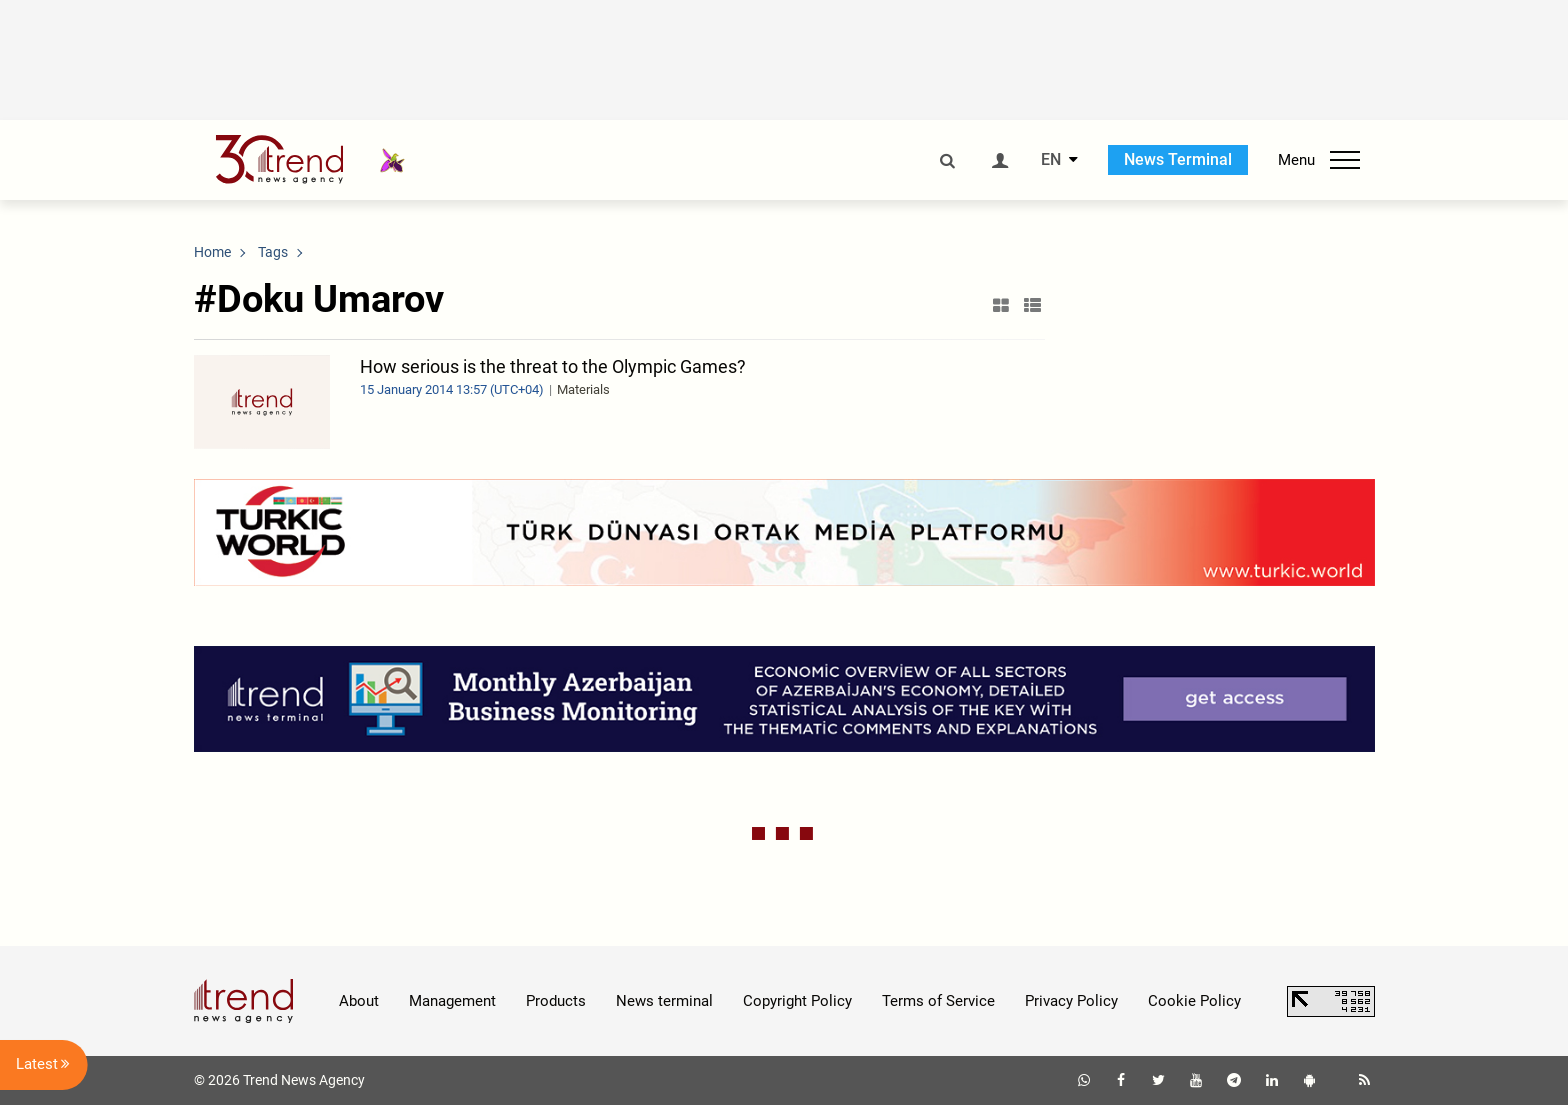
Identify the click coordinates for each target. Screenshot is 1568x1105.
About (359, 1001)
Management (452, 1001)
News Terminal (1178, 159)
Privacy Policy (1071, 1001)
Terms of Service (938, 1001)
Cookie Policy (1194, 1001)
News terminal (664, 1001)
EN (1051, 160)
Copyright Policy (797, 1001)
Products (556, 1001)
